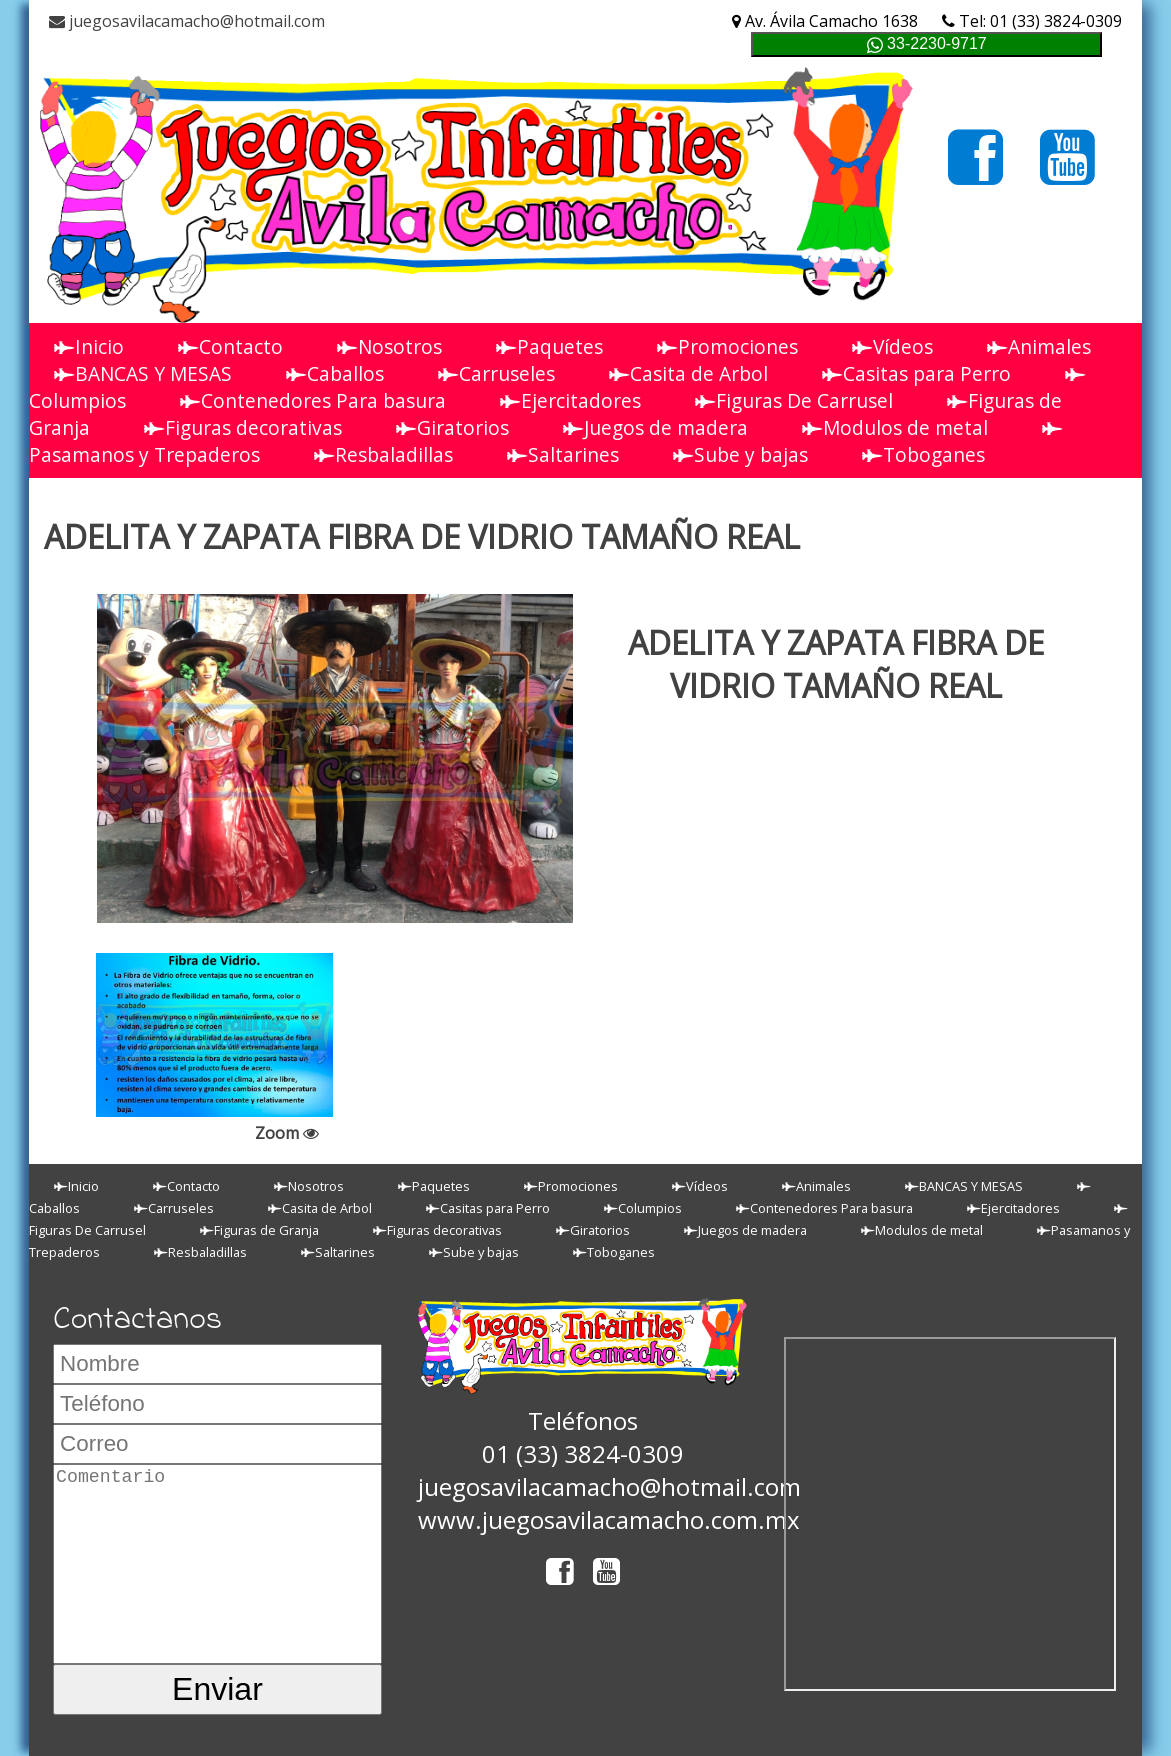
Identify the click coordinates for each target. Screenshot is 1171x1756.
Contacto (230, 346)
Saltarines (563, 454)
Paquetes (549, 346)
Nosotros (389, 346)
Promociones (727, 346)
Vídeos (892, 346)
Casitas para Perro (916, 373)
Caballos (335, 373)
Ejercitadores (570, 400)
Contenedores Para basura (313, 400)
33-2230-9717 (927, 44)
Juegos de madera (655, 427)
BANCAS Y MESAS (143, 373)
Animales (1039, 346)
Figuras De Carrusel (794, 400)
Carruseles (496, 373)
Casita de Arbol (688, 373)
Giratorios (452, 427)
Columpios (643, 1208)
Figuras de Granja (259, 1230)
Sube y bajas (740, 454)
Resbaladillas (383, 454)
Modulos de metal (895, 427)
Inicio (89, 346)
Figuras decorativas (243, 427)
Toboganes (923, 454)
